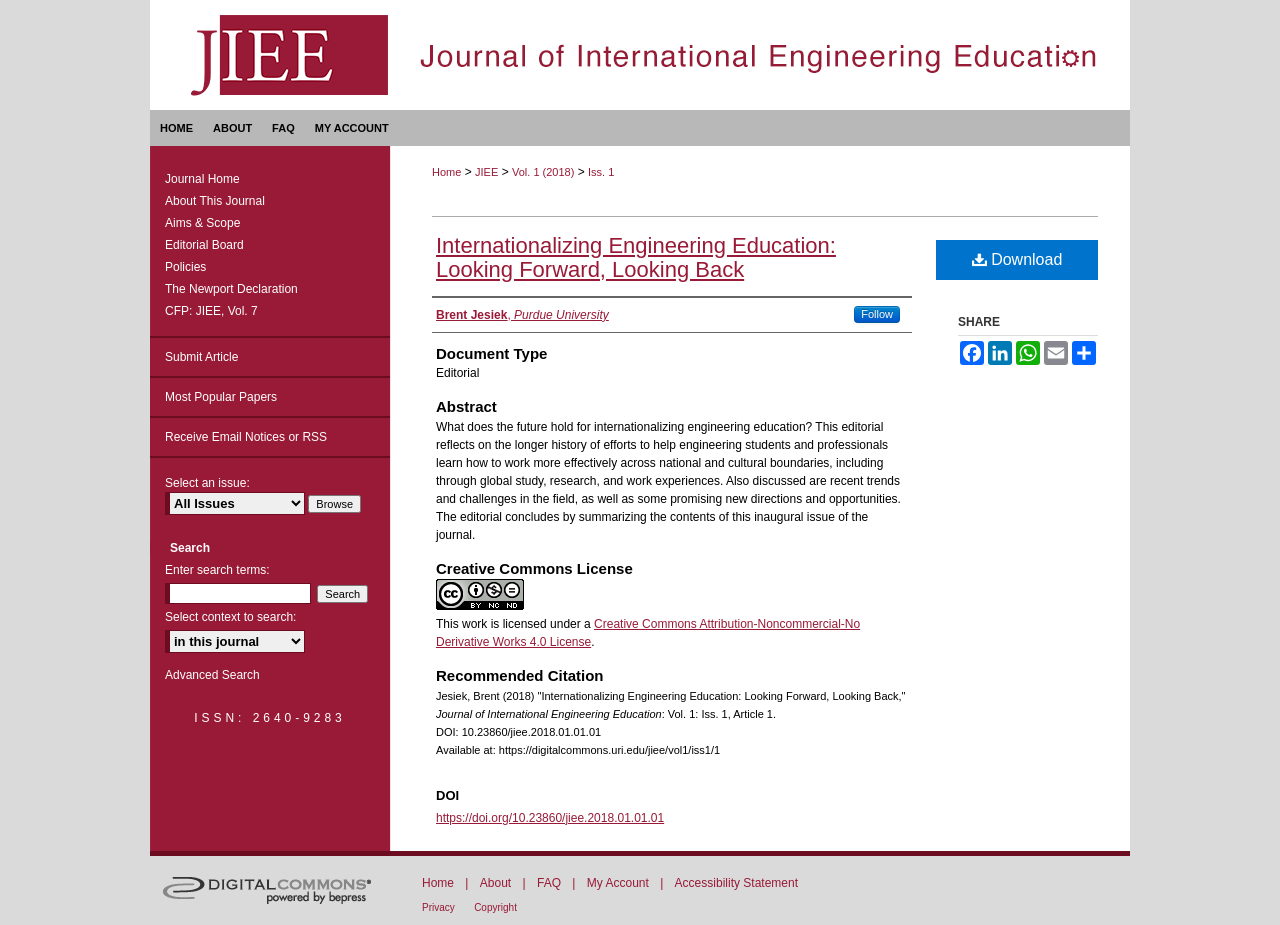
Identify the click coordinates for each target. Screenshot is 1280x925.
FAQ (549, 883)
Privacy (438, 907)
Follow (877, 314)
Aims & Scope (202, 223)
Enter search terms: (217, 570)
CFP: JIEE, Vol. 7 (211, 311)
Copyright (495, 907)
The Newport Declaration (231, 289)
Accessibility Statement (736, 883)
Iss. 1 (601, 172)
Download (1017, 259)
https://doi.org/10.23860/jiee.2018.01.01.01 (550, 818)
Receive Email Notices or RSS (246, 437)
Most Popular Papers (221, 397)
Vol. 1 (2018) (543, 172)
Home (446, 172)
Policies (185, 267)
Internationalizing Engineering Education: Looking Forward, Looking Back (636, 257)
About (495, 883)
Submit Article (201, 357)
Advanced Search (212, 675)
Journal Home (202, 179)
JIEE (486, 172)
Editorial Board (204, 245)
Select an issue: (207, 483)
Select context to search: (230, 617)
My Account (618, 883)
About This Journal (215, 201)
